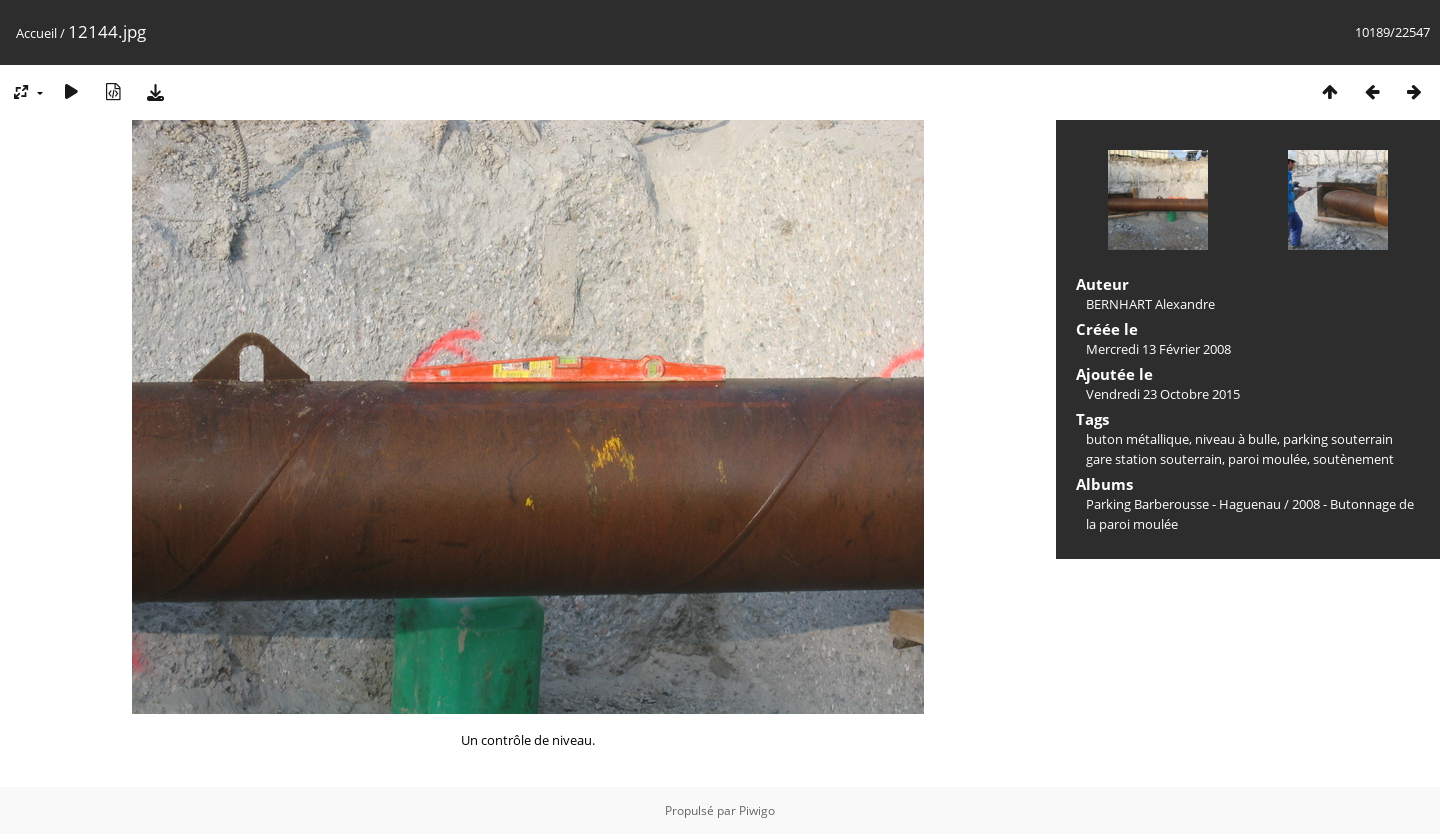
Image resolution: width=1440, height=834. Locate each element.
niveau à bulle (1236, 439)
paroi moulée (1267, 459)
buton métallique (1137, 439)
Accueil (36, 33)
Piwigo (757, 810)
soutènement (1353, 459)
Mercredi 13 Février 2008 (1158, 349)
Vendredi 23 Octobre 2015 (1163, 394)
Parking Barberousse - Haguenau (1183, 504)
